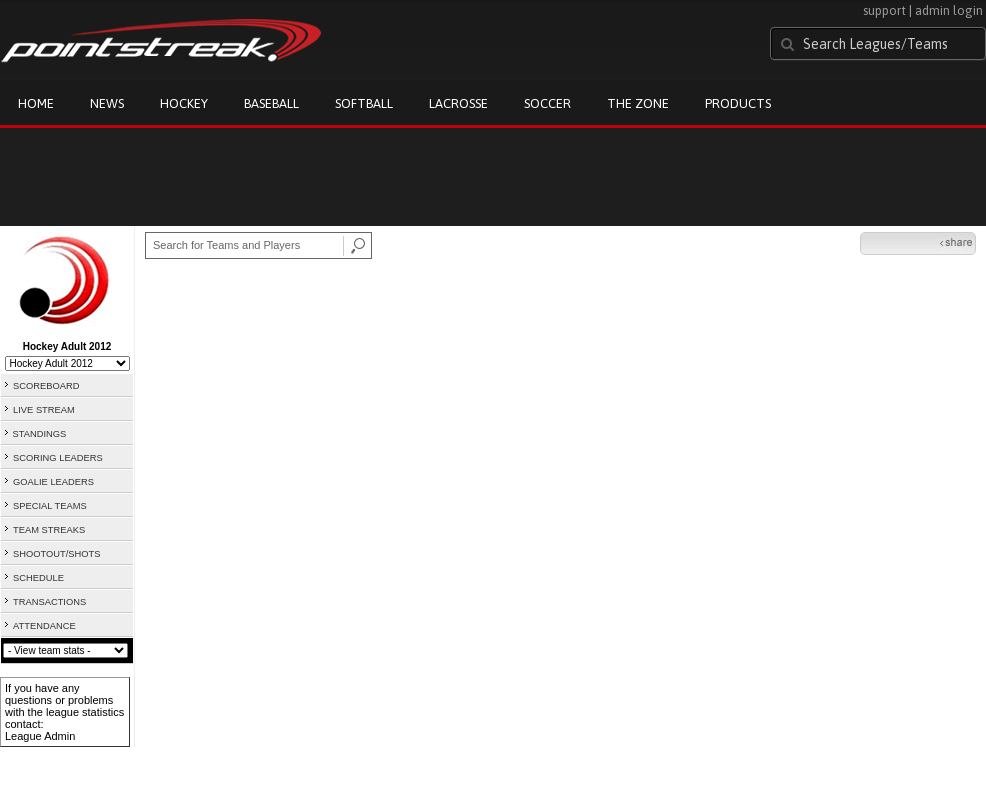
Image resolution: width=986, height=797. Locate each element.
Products (738, 103)
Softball (364, 103)
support (884, 10)
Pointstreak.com (161, 42)
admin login (949, 10)
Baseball (271, 103)
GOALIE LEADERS (53, 482)
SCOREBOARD (46, 386)
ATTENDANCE (44, 626)
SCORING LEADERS (58, 458)
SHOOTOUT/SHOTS (56, 554)
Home (36, 103)
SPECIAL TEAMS (50, 506)
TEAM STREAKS (49, 530)
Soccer (547, 103)
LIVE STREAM (44, 410)
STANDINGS (40, 434)
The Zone (638, 103)
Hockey (184, 103)
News (107, 103)
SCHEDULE (38, 578)
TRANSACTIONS (49, 602)
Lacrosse (458, 103)
